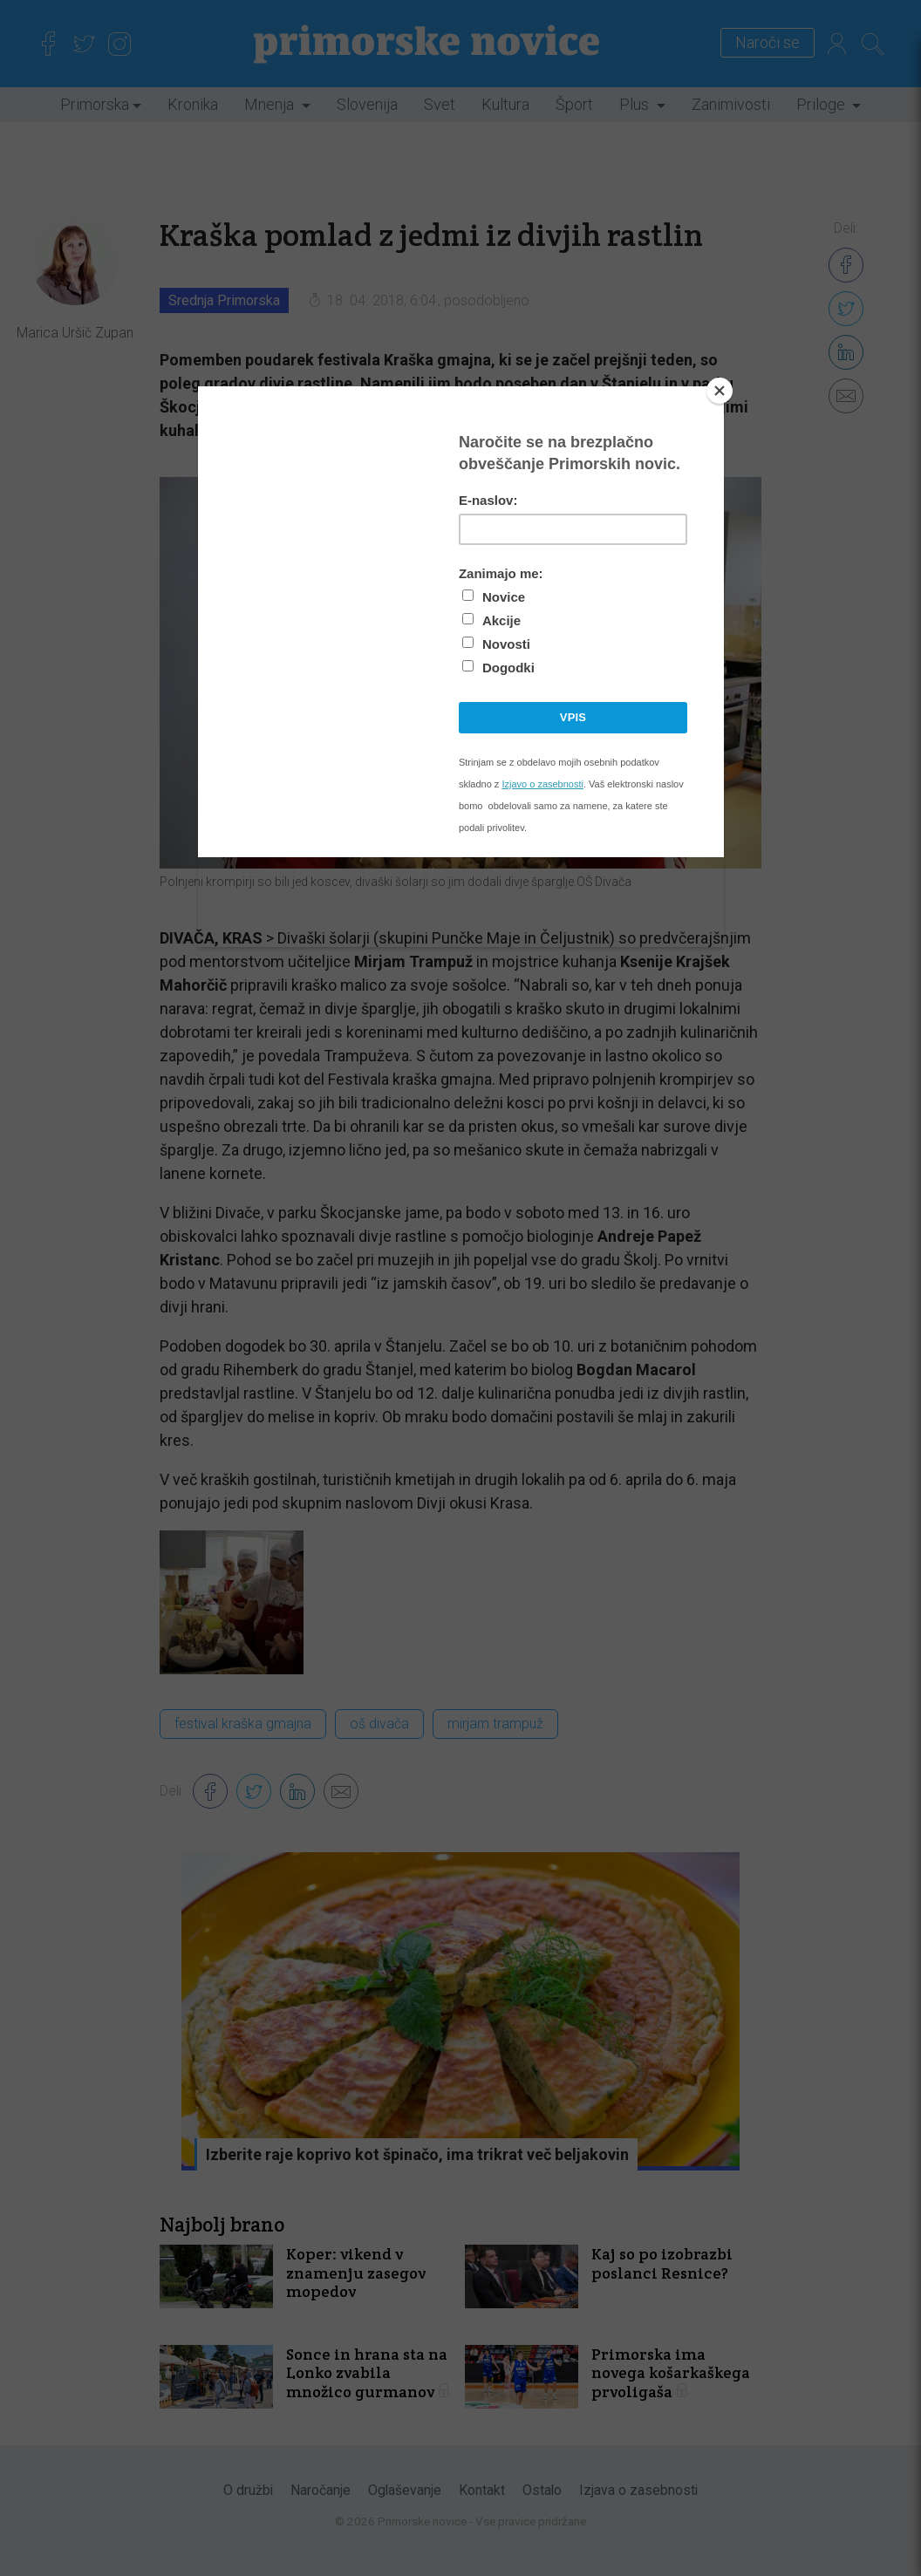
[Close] (719, 391)
